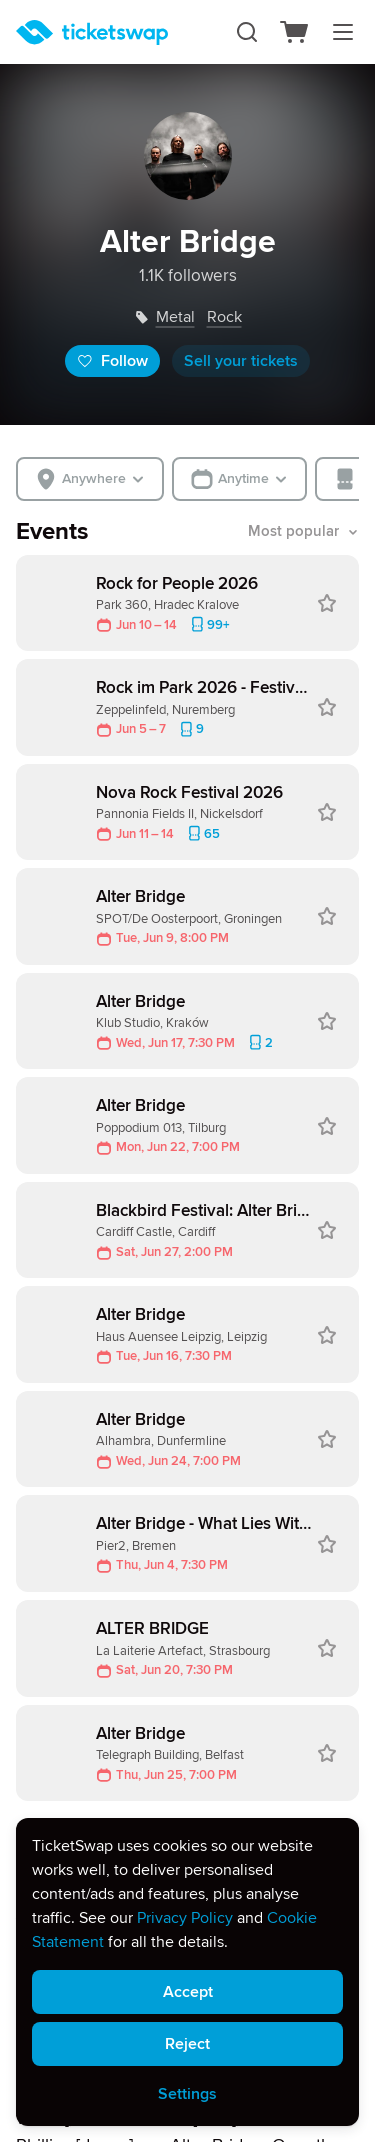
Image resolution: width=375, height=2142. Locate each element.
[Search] (247, 32)
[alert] (187, 1972)
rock (224, 317)
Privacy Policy (185, 1918)
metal (175, 317)
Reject (187, 2044)
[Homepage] (92, 32)
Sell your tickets (241, 361)
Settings (187, 2094)
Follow (112, 361)
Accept (188, 1992)
